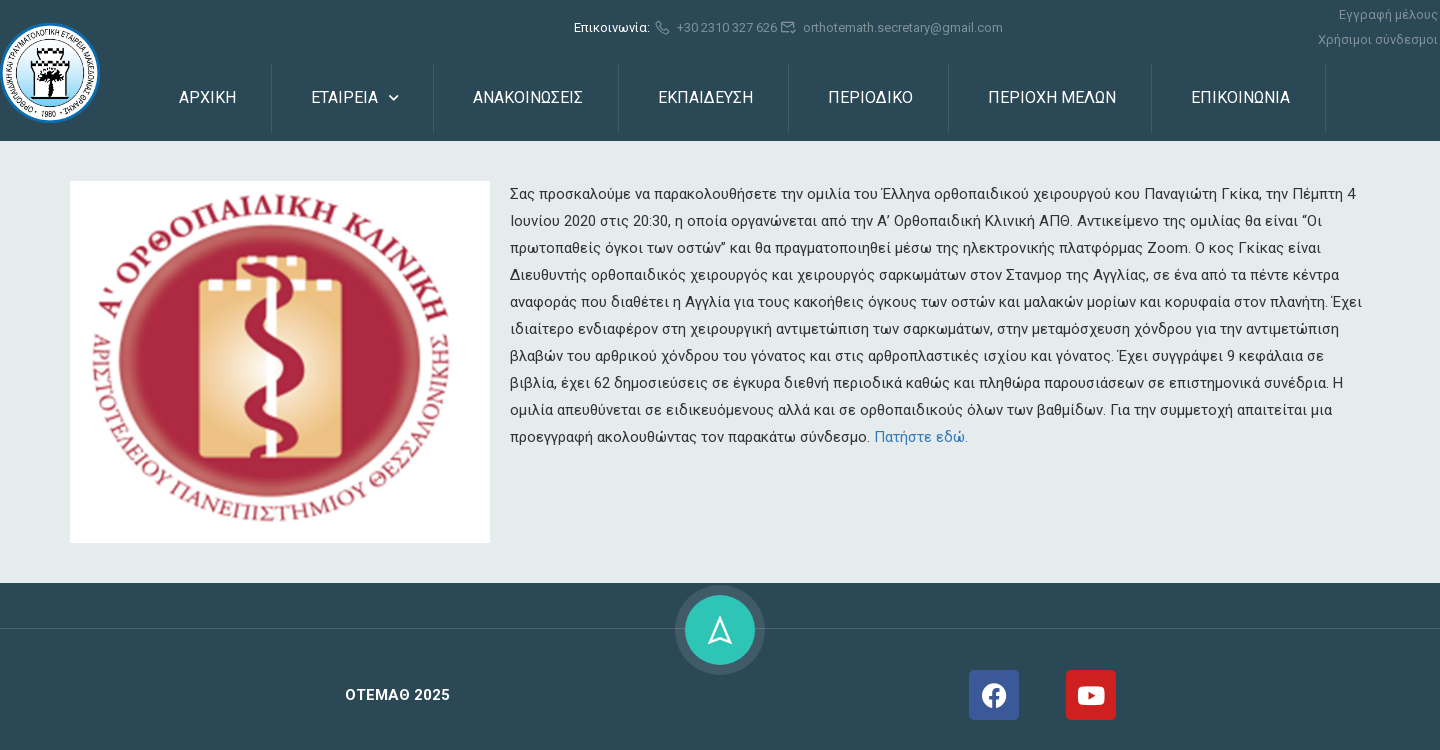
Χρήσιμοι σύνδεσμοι (1378, 39)
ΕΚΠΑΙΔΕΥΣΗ (705, 97)
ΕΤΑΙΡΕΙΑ (344, 97)
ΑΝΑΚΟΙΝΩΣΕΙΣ (528, 97)
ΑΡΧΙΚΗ (207, 97)
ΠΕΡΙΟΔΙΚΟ (870, 97)
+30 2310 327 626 (715, 27)
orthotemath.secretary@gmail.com (892, 27)
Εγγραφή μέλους (1388, 14)
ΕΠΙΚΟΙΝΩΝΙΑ (1240, 97)
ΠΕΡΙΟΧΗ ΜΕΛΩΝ (1052, 97)
